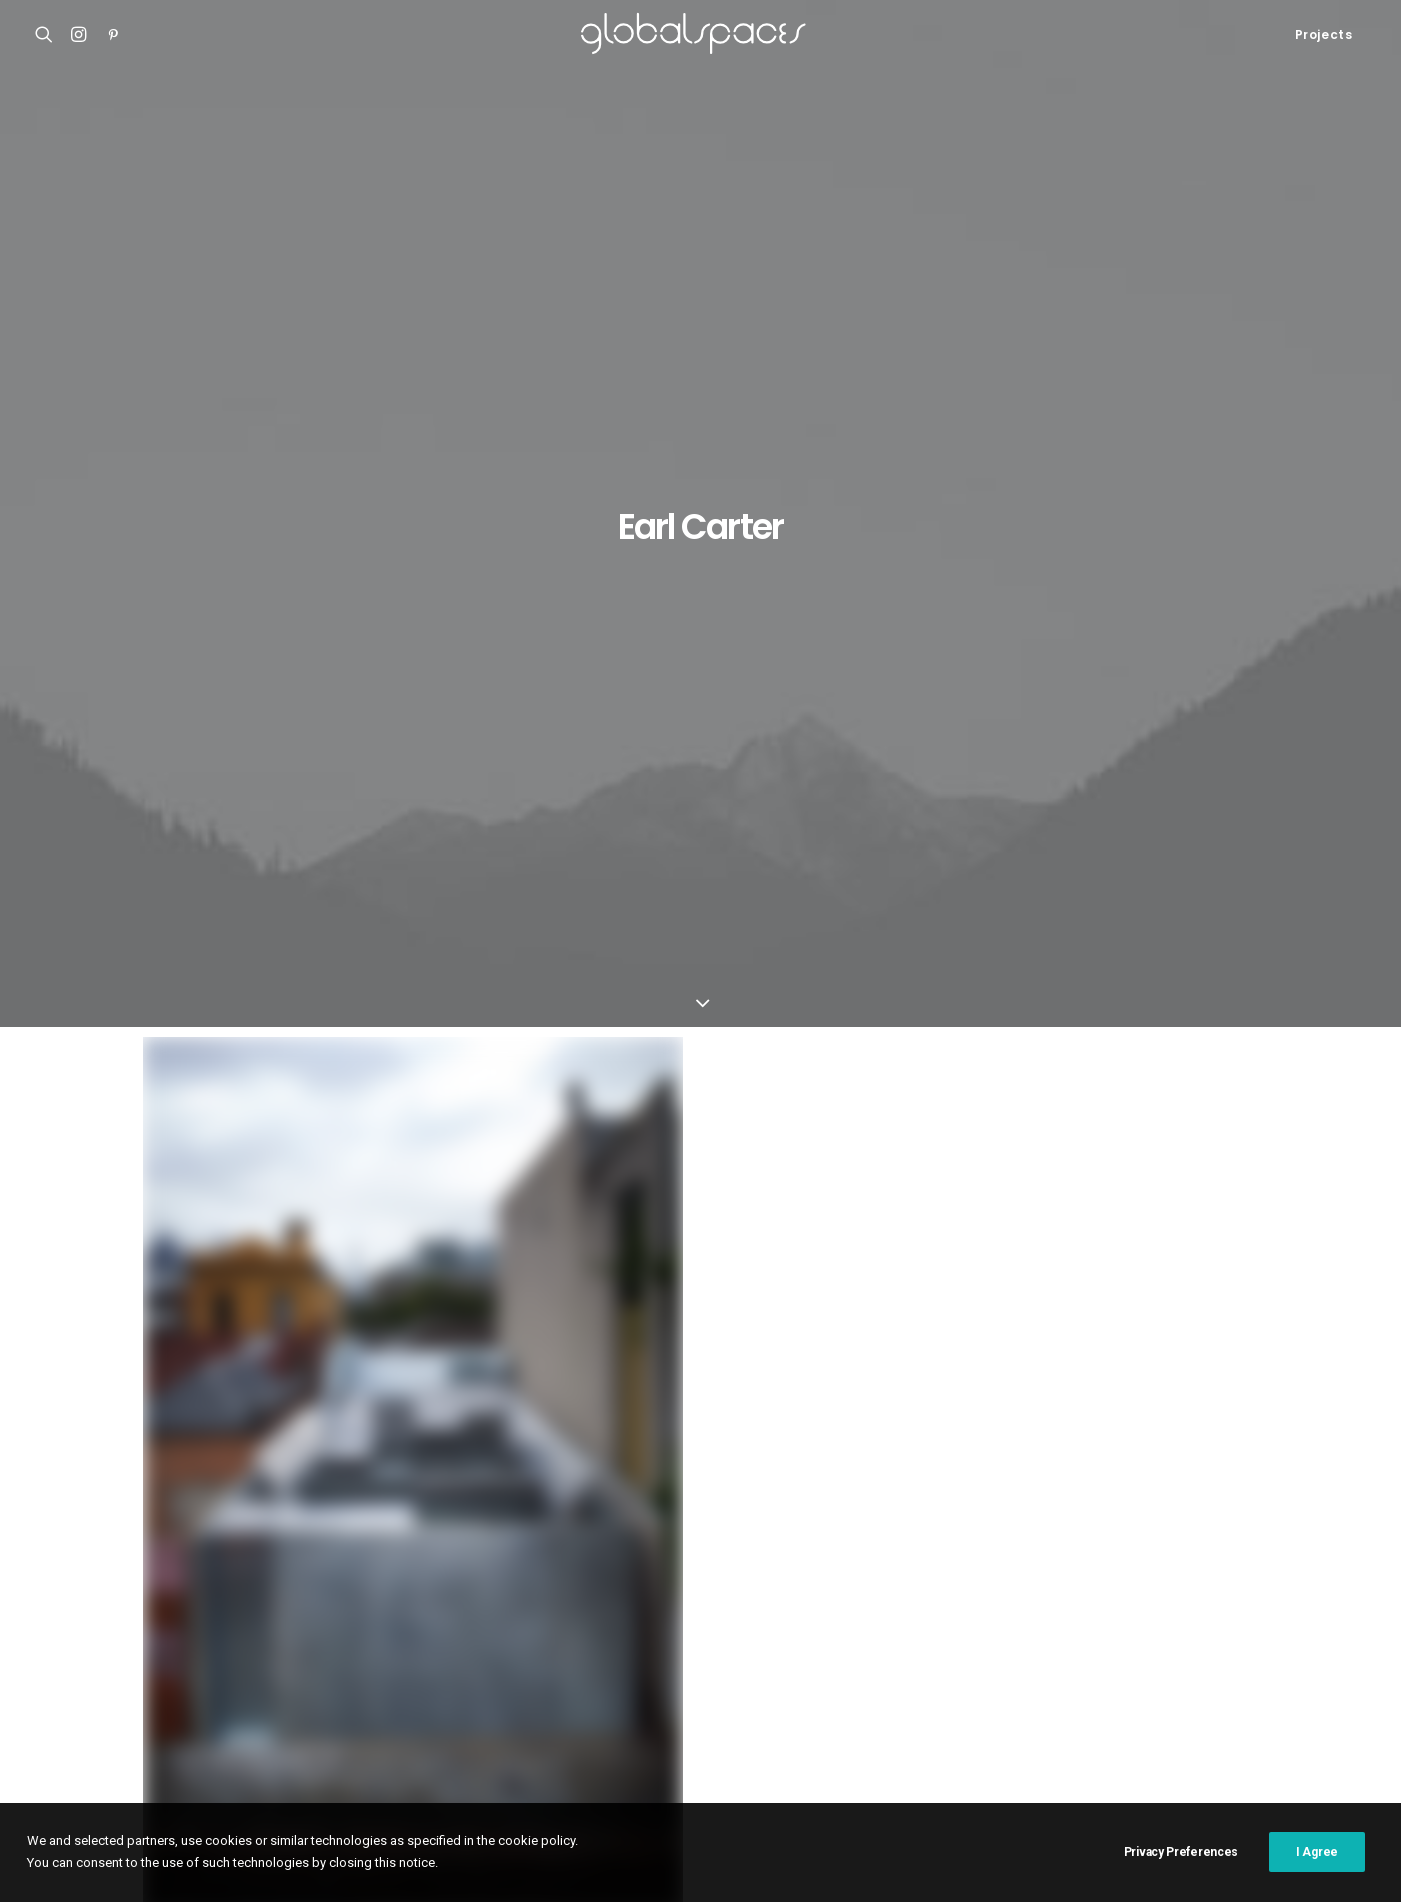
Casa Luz (65, 1626)
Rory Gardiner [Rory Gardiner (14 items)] (663, 1710)
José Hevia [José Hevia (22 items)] (1261, 1646)
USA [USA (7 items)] (1321, 1710)
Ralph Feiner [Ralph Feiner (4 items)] (1085, 1678)
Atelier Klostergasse (103, 1601)
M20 (49, 1651)
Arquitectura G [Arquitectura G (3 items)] (745, 1582)
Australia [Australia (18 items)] (848, 1582)
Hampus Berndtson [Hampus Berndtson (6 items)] (570, 1646)
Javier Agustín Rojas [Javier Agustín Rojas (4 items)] (1139, 1646)
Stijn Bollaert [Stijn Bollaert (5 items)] (940, 1710)
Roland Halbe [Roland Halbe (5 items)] (552, 1710)
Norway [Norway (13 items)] (912, 1678)
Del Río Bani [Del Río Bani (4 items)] (644, 1614)
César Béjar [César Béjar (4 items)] (547, 1614)
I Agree (1317, 1852)
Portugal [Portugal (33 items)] (991, 1678)
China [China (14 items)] (1246, 1582)
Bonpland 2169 (84, 1700)
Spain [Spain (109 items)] (853, 1710)
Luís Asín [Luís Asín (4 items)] (538, 1678)
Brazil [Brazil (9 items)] (1127, 1582)
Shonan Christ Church (107, 1577)
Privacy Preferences (1181, 1852)
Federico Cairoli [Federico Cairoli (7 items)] (833, 1614)
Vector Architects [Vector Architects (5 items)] (567, 1742)
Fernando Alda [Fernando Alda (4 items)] (952, 1614)
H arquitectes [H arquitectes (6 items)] (698, 1646)
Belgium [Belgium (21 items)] (1057, 1582)
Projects (1324, 34)
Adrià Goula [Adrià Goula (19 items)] (548, 1582)
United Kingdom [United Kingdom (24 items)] (1235, 1710)
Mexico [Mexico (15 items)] (841, 1678)
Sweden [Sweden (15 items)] (1034, 1710)
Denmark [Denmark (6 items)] (732, 1614)
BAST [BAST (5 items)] (992, 1582)
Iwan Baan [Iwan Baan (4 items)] (956, 1646)
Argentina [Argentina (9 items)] (641, 1582)
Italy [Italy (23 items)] (885, 1646)
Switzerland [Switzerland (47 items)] (1122, 1710)
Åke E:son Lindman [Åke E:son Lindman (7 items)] (704, 1742)
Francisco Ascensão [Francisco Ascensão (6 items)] (1152, 1614)
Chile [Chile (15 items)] (1188, 1582)
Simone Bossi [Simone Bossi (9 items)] (771, 1710)
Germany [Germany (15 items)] (1265, 1614)
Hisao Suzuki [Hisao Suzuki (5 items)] (805, 1646)
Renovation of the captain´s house (148, 1675)
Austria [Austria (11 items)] (928, 1582)
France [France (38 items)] (1044, 1614)
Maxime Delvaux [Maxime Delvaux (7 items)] (747, 1678)
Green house (198, 1283)
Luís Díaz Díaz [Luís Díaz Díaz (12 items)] (632, 1678)
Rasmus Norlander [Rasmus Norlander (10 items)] (1207, 1678)
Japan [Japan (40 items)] (1031, 1646)
